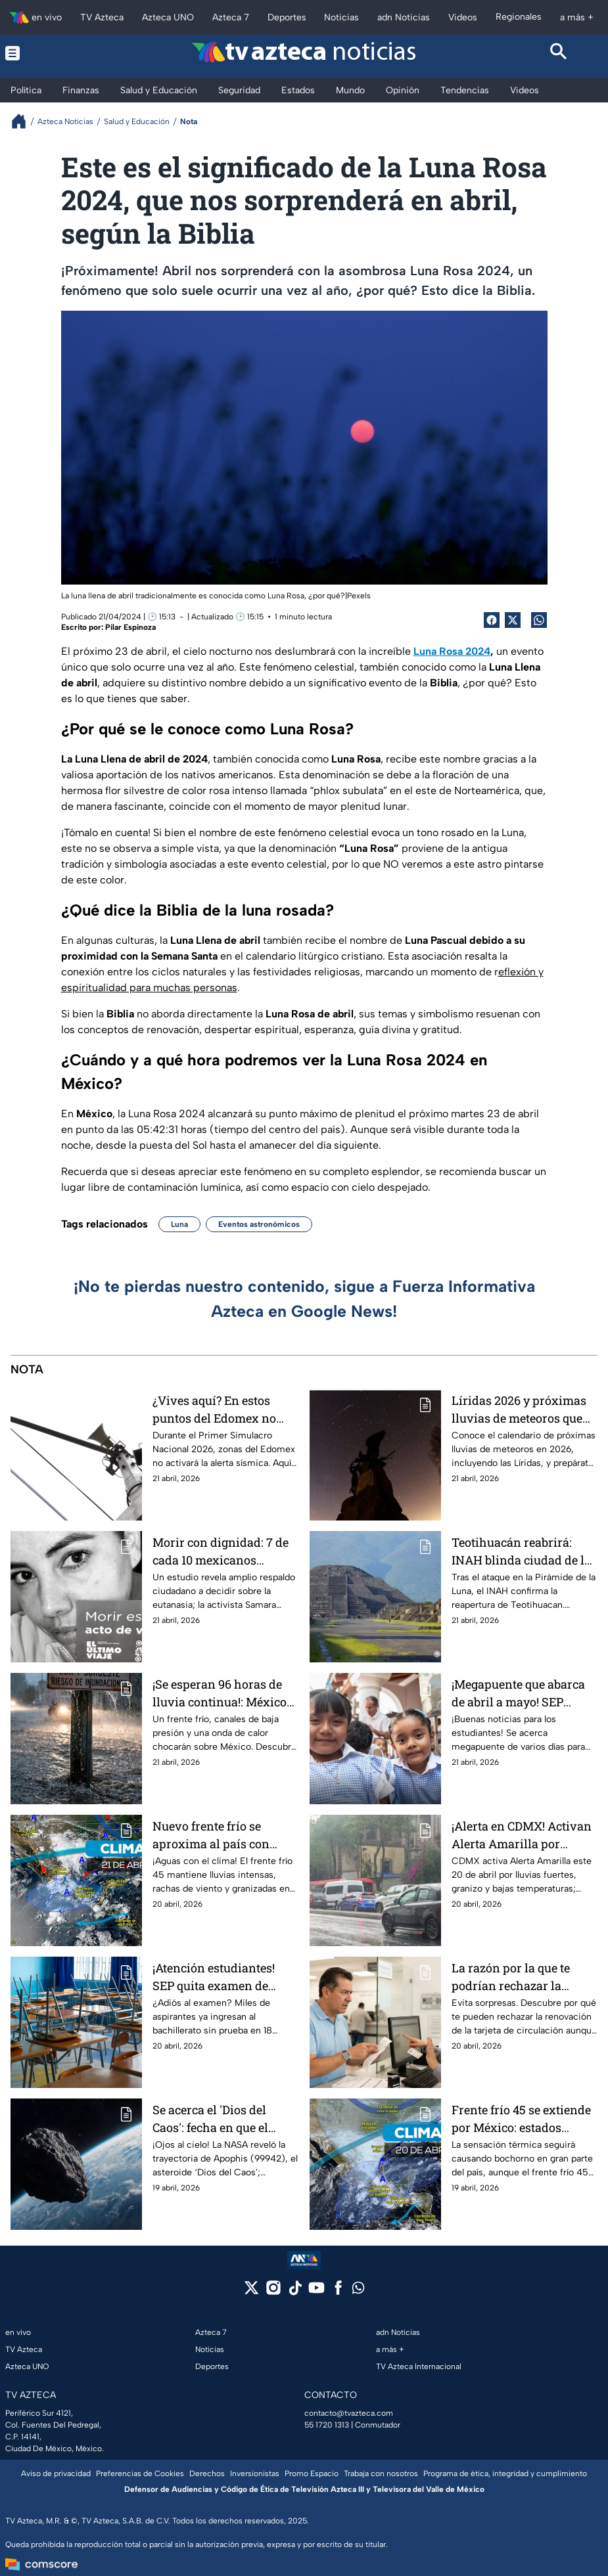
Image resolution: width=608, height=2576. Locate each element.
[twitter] (251, 2292)
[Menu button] (49, 53)
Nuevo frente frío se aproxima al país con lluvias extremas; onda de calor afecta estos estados (223, 1835)
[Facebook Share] (492, 620)
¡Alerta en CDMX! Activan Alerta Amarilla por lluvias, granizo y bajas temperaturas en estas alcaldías (522, 1835)
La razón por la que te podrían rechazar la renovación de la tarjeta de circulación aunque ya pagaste (521, 1976)
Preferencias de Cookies (140, 2473)
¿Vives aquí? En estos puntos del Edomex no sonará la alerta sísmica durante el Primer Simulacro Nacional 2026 (222, 1409)
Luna (179, 1224)
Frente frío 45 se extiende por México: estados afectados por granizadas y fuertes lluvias (521, 2118)
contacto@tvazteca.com (348, 2413)
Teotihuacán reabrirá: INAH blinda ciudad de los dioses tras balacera (524, 1551)
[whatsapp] (358, 2290)
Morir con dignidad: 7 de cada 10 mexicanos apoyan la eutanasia (220, 1551)
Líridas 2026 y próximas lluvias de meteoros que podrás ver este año (519, 1409)
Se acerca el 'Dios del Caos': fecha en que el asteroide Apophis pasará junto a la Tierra (223, 2118)
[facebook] (338, 2292)
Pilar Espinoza (130, 627)
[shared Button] (539, 620)
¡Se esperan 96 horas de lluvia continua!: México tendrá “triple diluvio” (219, 1693)
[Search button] (559, 53)
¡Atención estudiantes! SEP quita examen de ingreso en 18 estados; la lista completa (218, 1976)
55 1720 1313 (326, 2425)
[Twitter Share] (513, 620)
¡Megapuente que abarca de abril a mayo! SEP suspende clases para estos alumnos (518, 1693)
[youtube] (316, 2292)
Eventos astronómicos (259, 1224)
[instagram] (273, 2292)
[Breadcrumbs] (24, 121)
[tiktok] (295, 2292)
